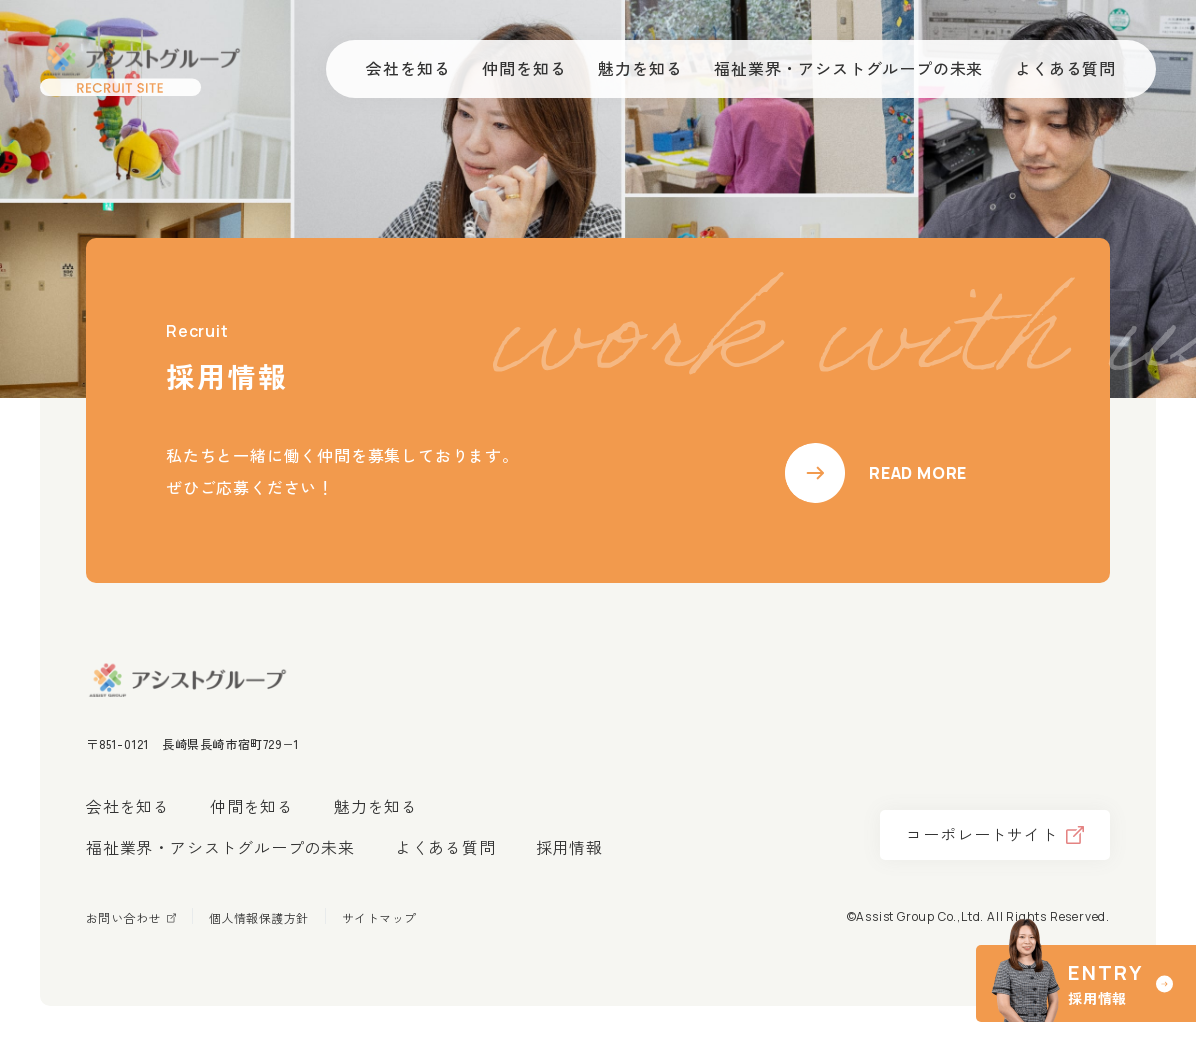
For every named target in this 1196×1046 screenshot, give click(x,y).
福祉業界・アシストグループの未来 (220, 847)
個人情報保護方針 (259, 918)
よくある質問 (445, 847)
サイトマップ (379, 918)
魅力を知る (376, 806)
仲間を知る (252, 806)
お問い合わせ (123, 918)
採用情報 (569, 847)
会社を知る (128, 806)
